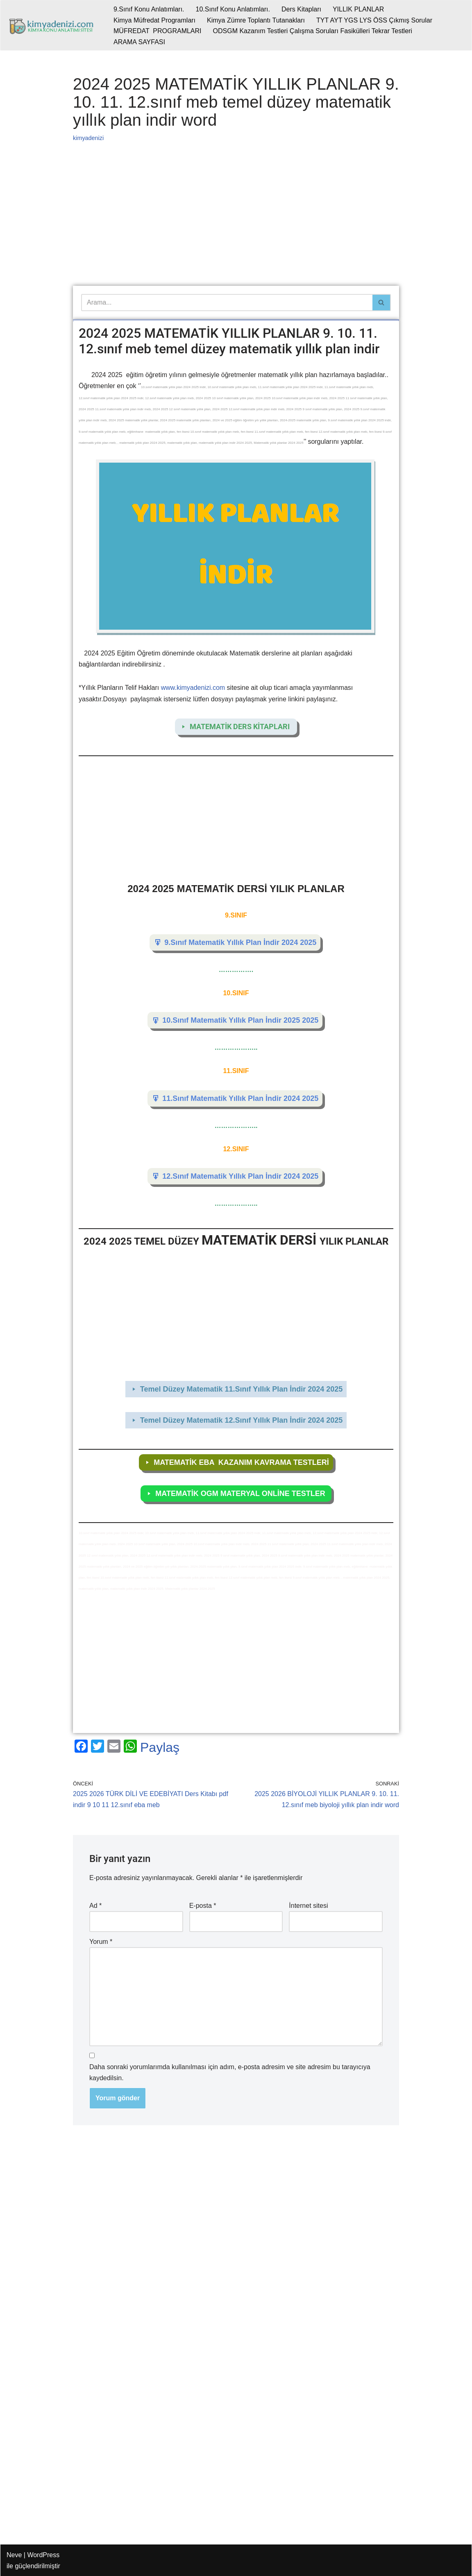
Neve (14, 2554)
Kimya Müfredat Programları (154, 20)
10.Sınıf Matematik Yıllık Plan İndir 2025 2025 (240, 1020)
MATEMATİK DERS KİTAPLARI (241, 726)
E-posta (202, 1905)
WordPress (43, 2554)
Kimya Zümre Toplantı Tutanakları (256, 20)
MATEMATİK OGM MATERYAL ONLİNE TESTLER (241, 1493)
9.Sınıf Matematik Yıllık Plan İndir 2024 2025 (240, 942)
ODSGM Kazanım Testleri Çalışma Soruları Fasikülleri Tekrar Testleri (312, 30)
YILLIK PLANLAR (358, 9)
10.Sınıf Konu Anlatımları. (233, 9)
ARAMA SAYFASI (139, 41)
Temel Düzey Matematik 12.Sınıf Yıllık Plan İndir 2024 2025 (241, 1420)
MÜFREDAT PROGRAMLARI (157, 30)
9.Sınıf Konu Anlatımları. (148, 9)
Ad (95, 1905)
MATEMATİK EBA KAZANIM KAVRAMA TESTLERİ (241, 1462)
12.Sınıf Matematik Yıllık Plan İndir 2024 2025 (240, 1176)
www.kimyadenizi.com (193, 687)
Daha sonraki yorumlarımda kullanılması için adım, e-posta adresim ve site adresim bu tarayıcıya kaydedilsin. (229, 2072)
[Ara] (226, 302)
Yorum (100, 1941)
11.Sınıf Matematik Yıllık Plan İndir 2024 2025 (240, 1098)
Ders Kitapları (301, 9)
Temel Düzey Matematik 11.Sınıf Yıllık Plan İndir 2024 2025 (241, 1389)
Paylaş (159, 1747)
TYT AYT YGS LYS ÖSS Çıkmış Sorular (374, 20)
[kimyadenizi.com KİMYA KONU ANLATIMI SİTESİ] (53, 25)
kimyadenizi (88, 138)
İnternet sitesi (308, 1905)
